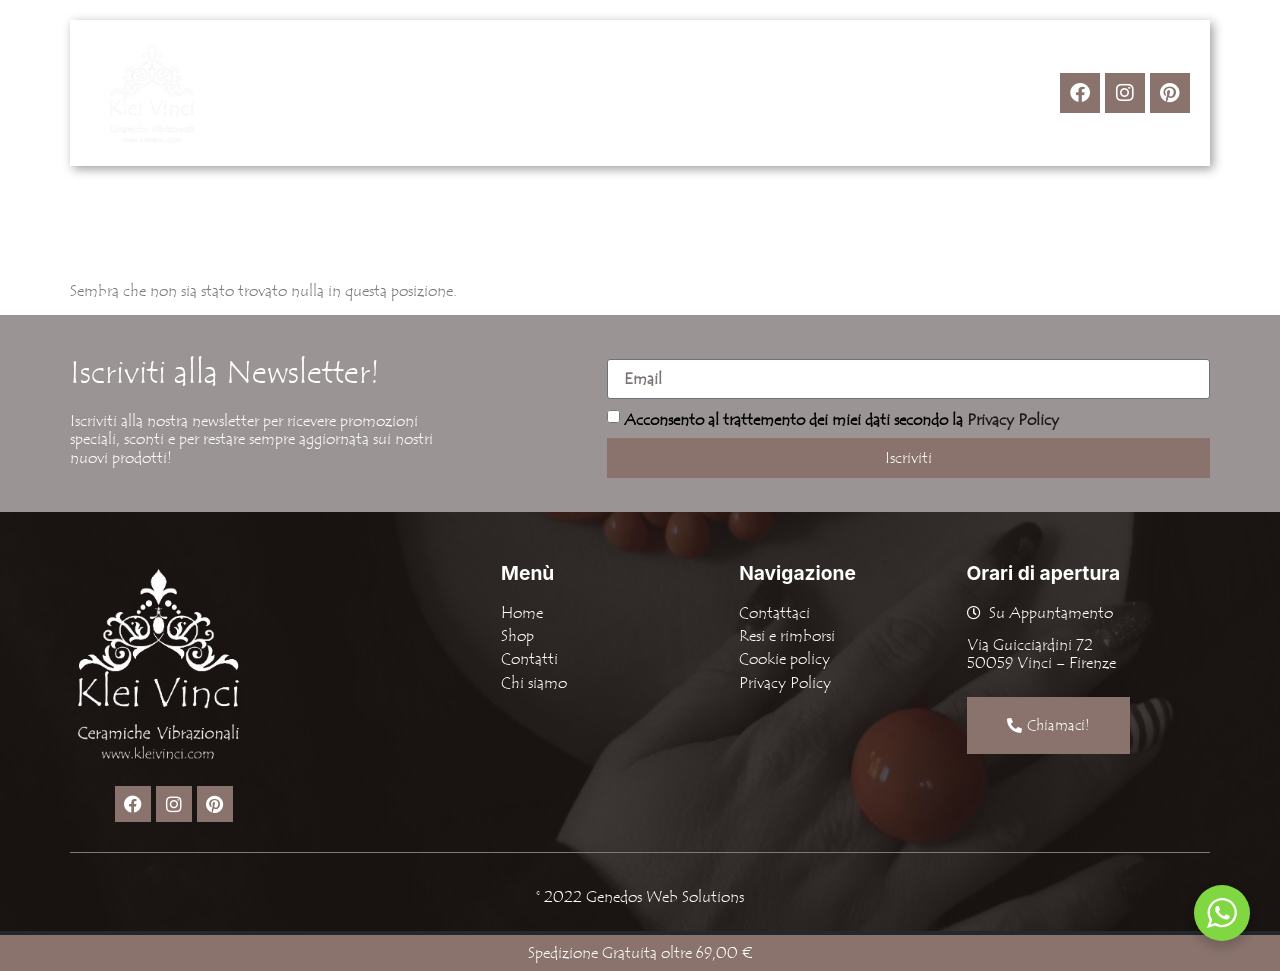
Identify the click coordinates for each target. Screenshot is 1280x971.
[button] (535, 93)
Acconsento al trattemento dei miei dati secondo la (841, 420)
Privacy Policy (1013, 420)
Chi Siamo (640, 93)
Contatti (747, 93)
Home (443, 93)
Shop (535, 93)
